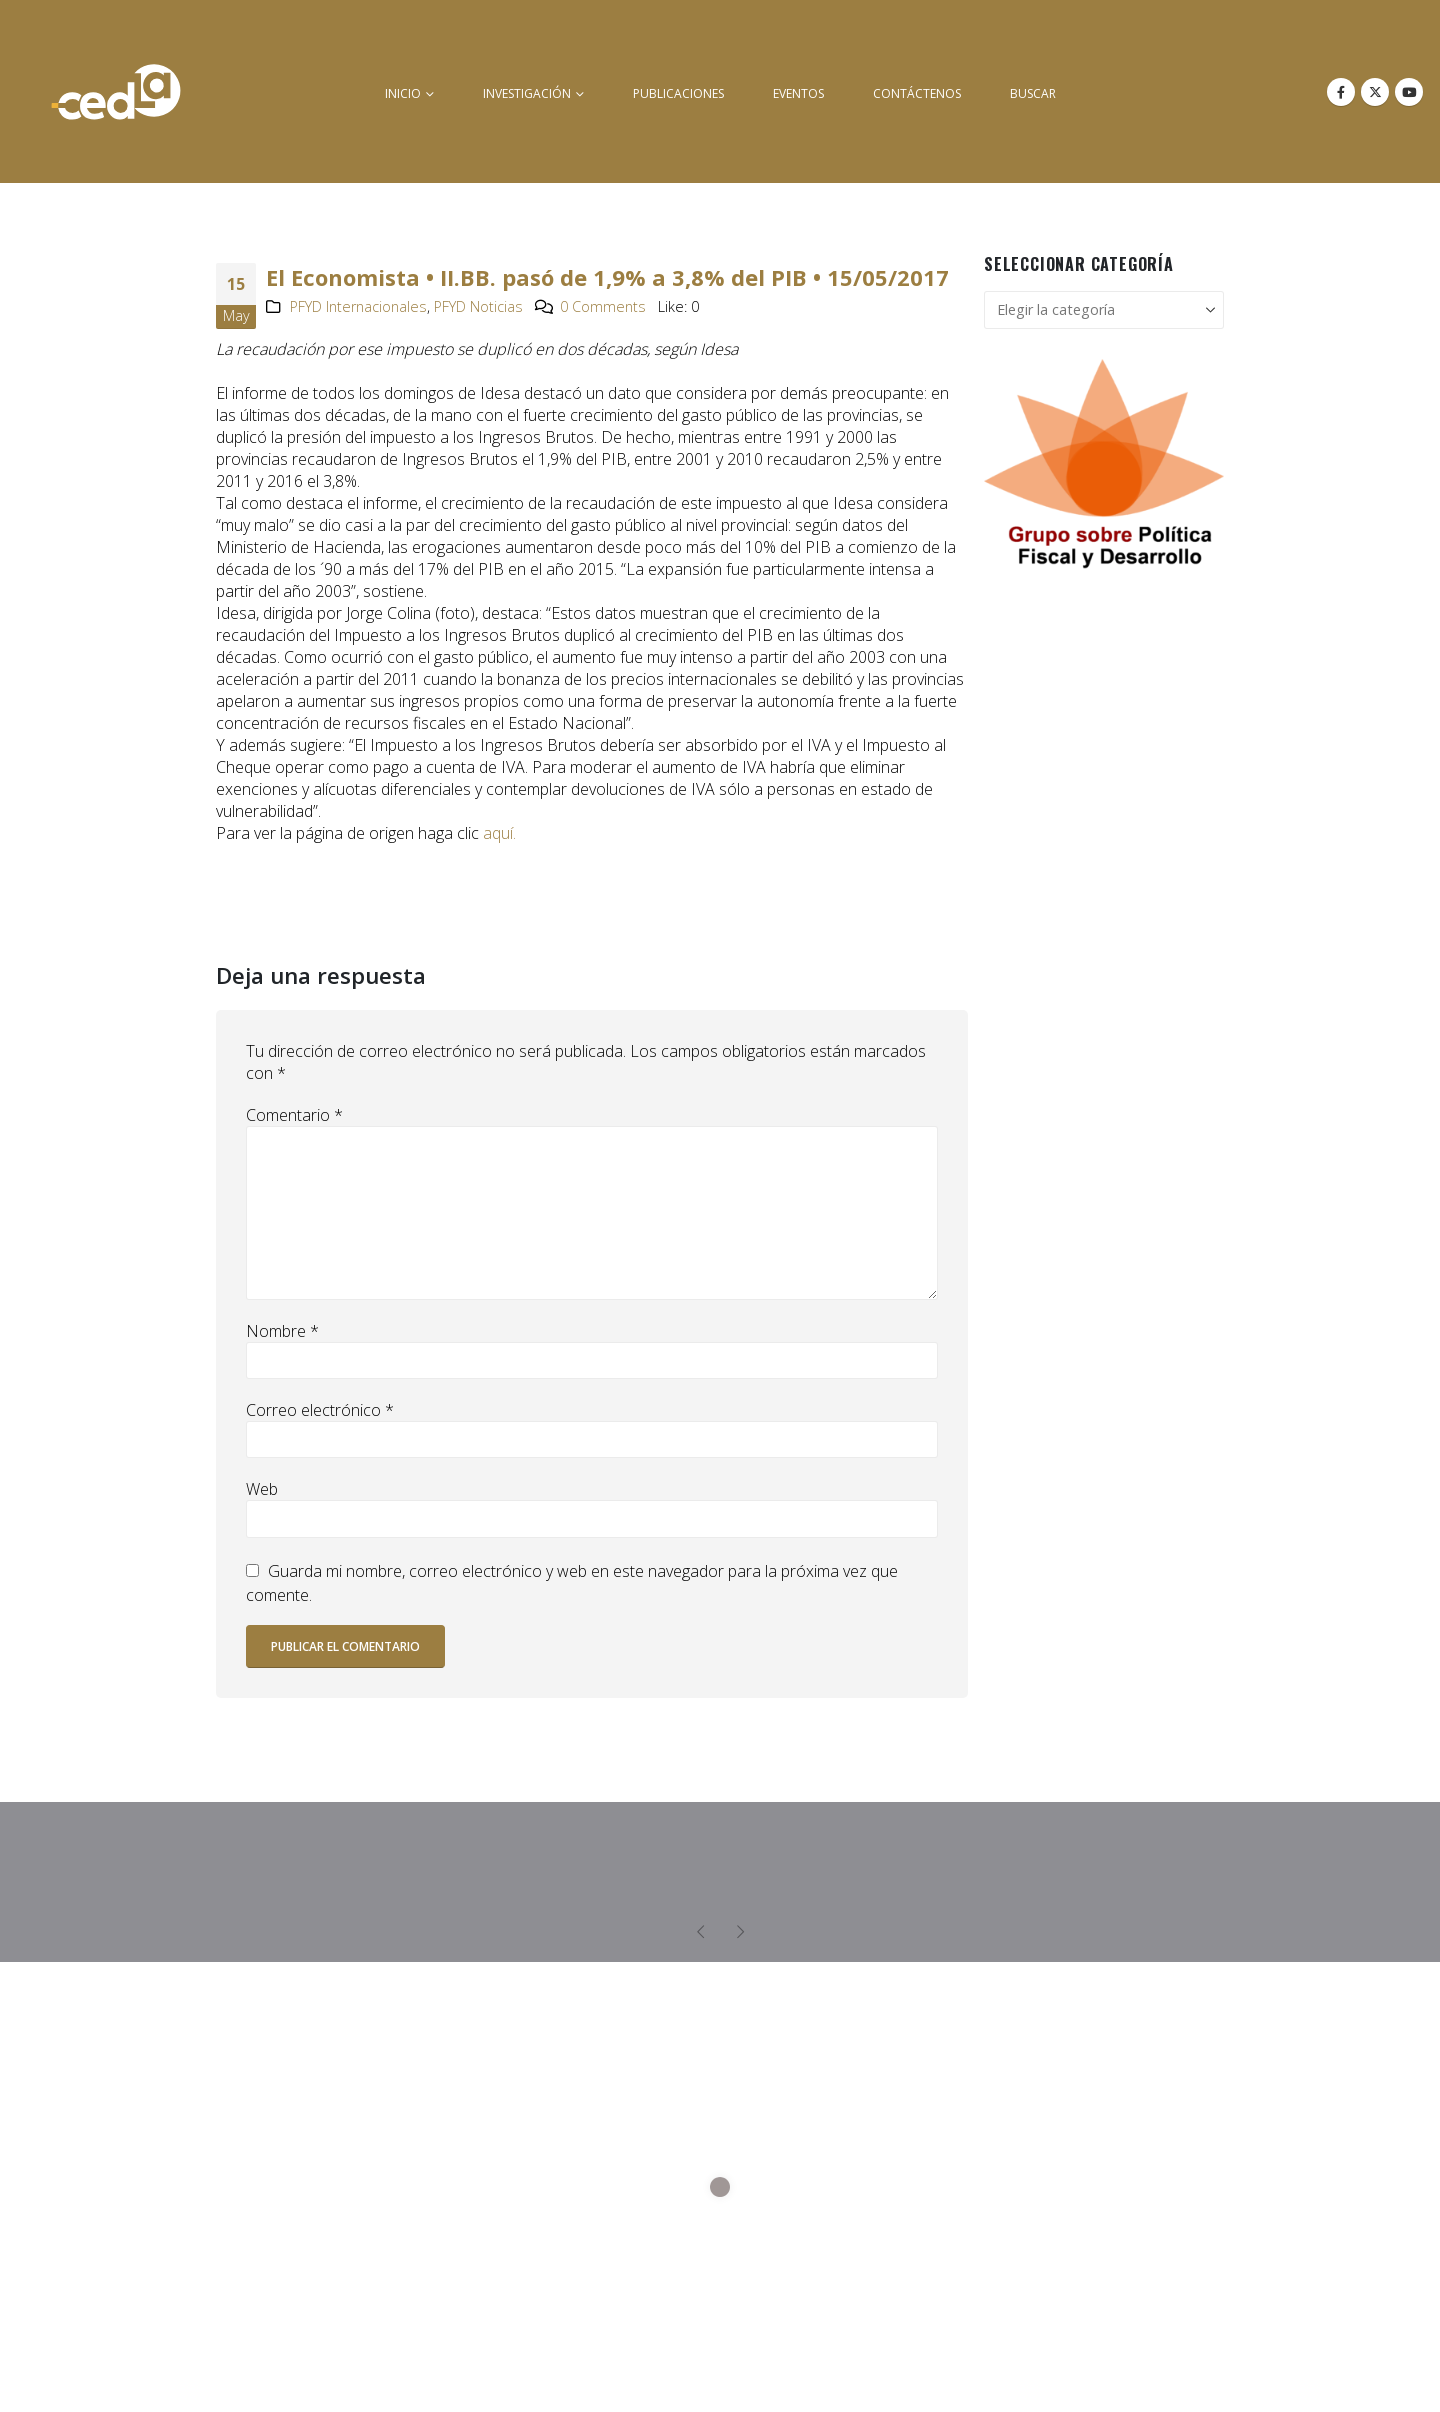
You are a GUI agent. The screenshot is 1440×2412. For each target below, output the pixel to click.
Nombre (282, 1331)
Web (262, 1489)
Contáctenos (917, 93)
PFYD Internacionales (358, 306)
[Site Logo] (116, 91)
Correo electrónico (320, 1410)
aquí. (497, 833)
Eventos (798, 93)
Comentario (294, 1115)
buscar (1033, 93)
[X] (1375, 92)
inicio (403, 93)
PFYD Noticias (478, 306)
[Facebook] (1341, 92)
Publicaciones (678, 93)
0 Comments (603, 306)
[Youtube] (1409, 92)
